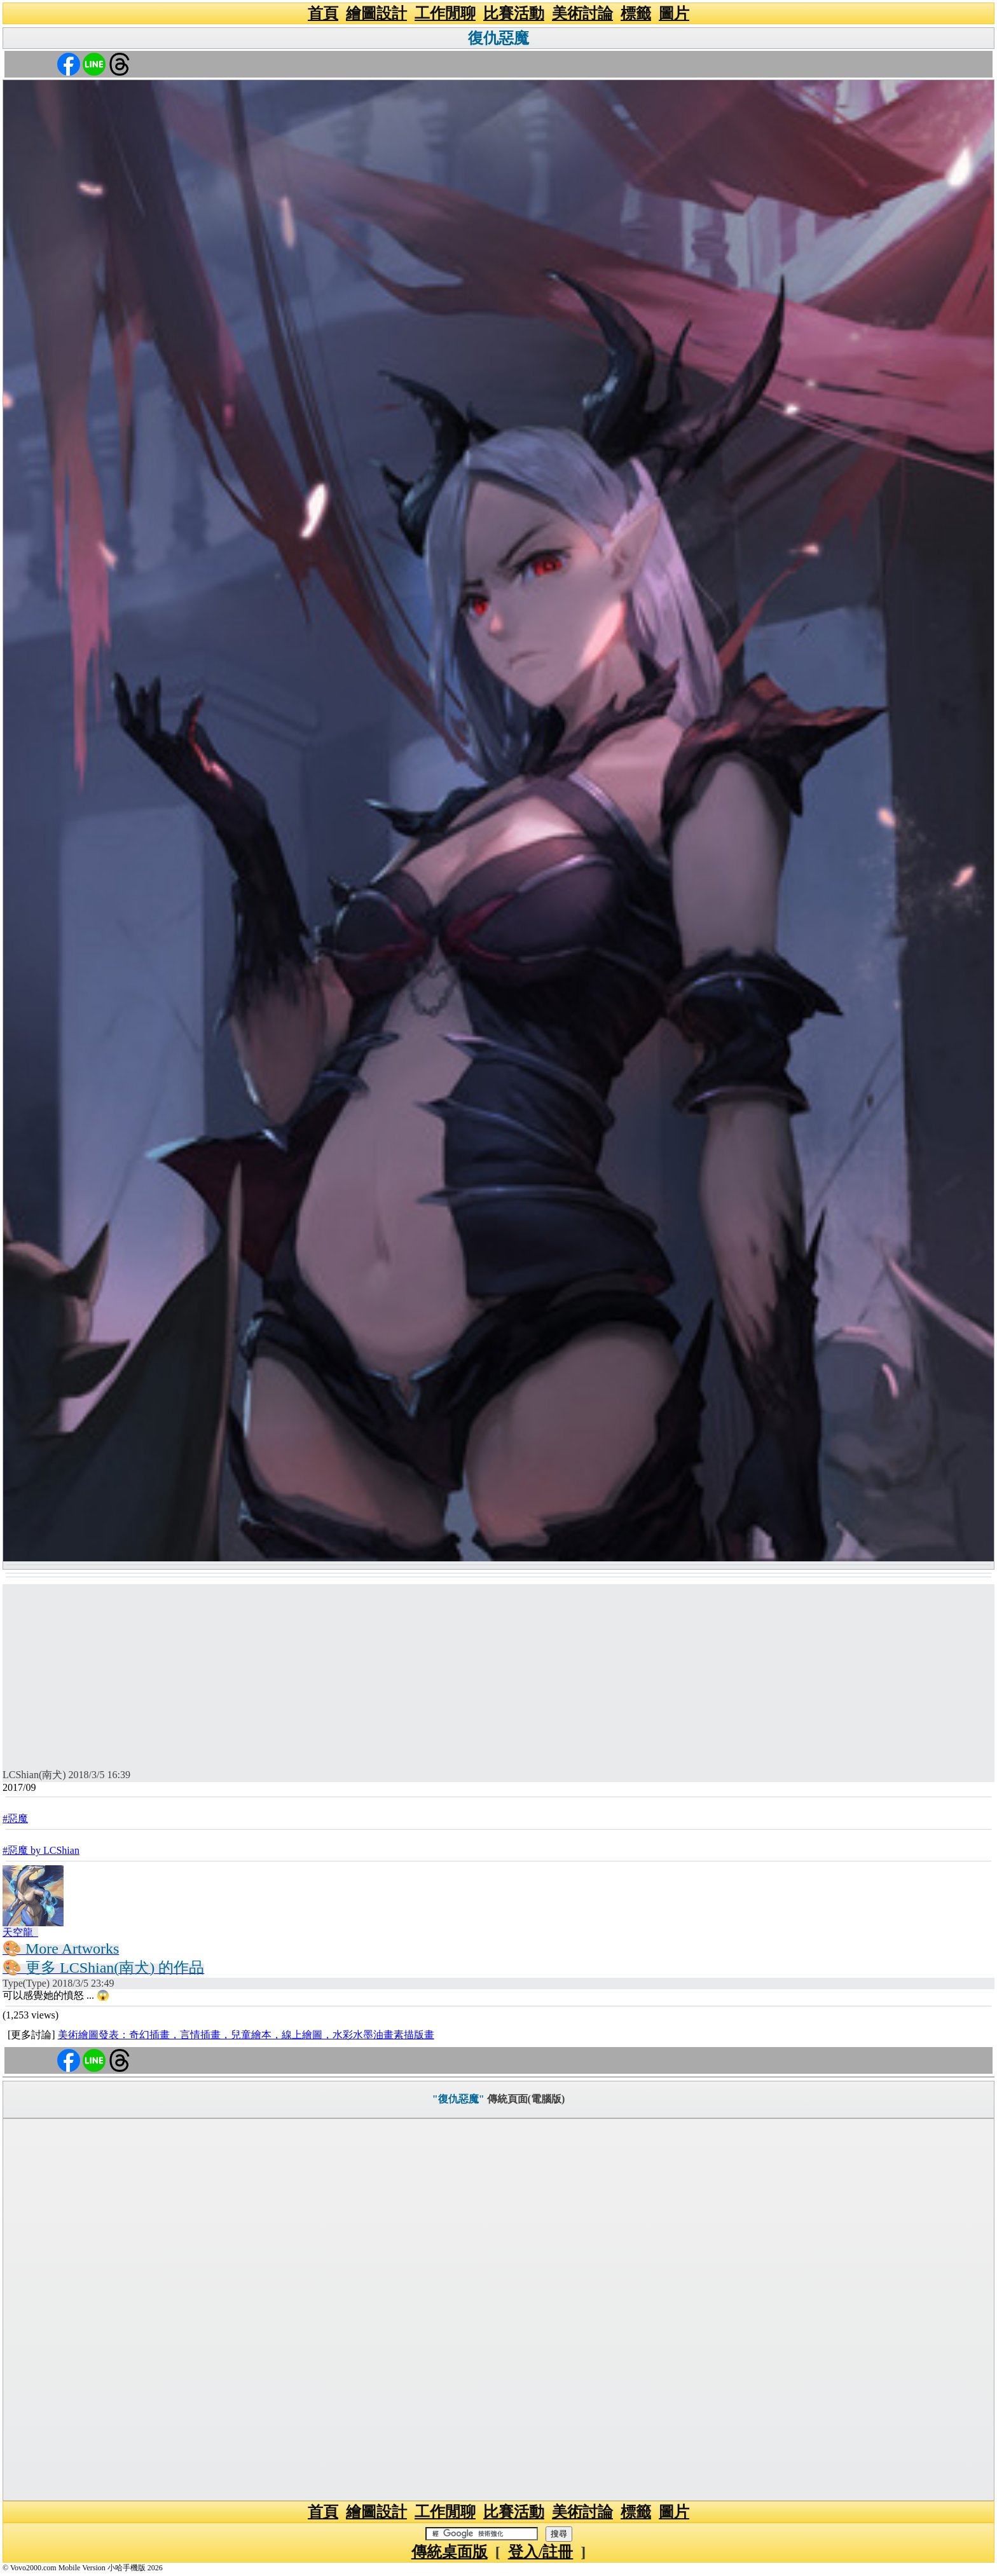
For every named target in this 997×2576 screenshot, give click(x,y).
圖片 (674, 13)
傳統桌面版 (449, 2552)
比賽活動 (513, 13)
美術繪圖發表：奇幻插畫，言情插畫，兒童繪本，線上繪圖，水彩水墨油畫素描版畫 (246, 2034)
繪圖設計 (376, 13)
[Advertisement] (498, 1673)
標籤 (636, 13)
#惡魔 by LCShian (41, 1850)
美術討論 (582, 13)
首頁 (323, 13)
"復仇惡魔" (458, 2098)
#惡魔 (15, 1818)
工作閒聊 (445, 13)
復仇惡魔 (498, 38)
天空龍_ (20, 1932)
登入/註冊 (541, 2552)
